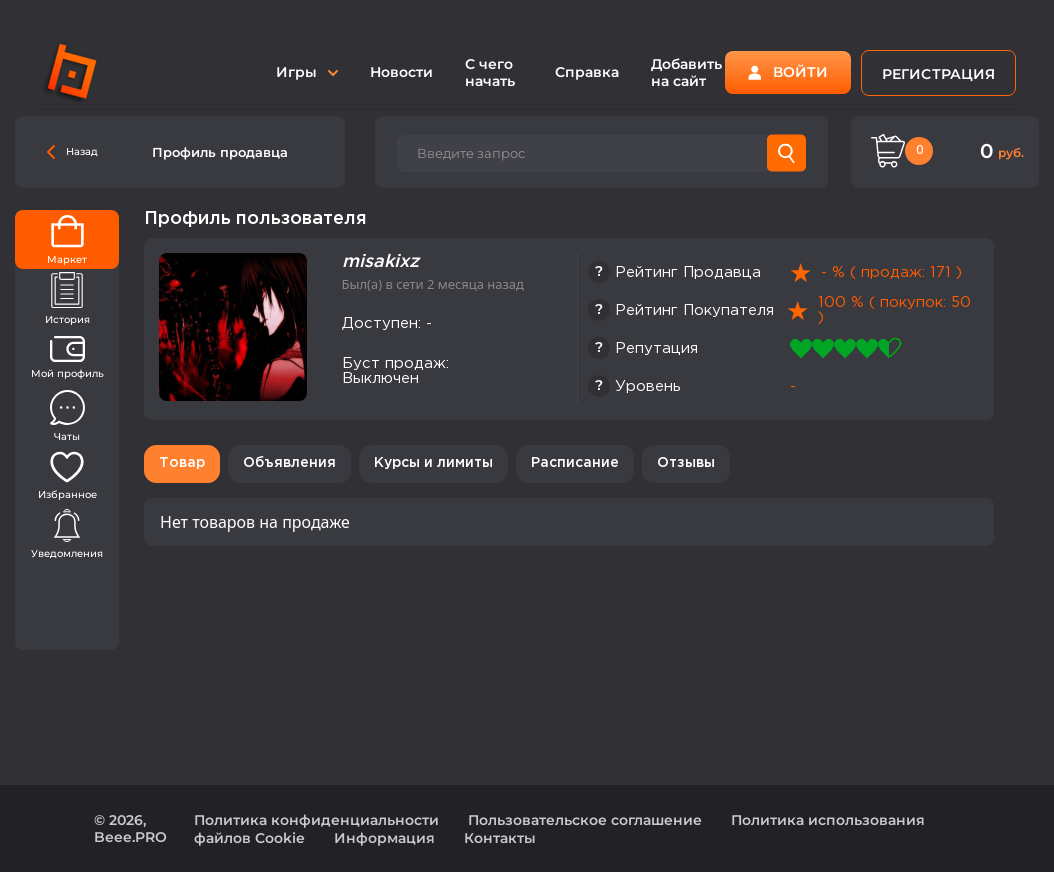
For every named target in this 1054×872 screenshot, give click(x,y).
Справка (587, 72)
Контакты (500, 838)
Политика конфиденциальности (316, 820)
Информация (384, 838)
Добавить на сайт (686, 72)
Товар (182, 463)
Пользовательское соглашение (585, 820)
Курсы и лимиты (433, 463)
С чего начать (490, 72)
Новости (401, 72)
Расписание (575, 463)
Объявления (289, 463)
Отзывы (686, 463)
